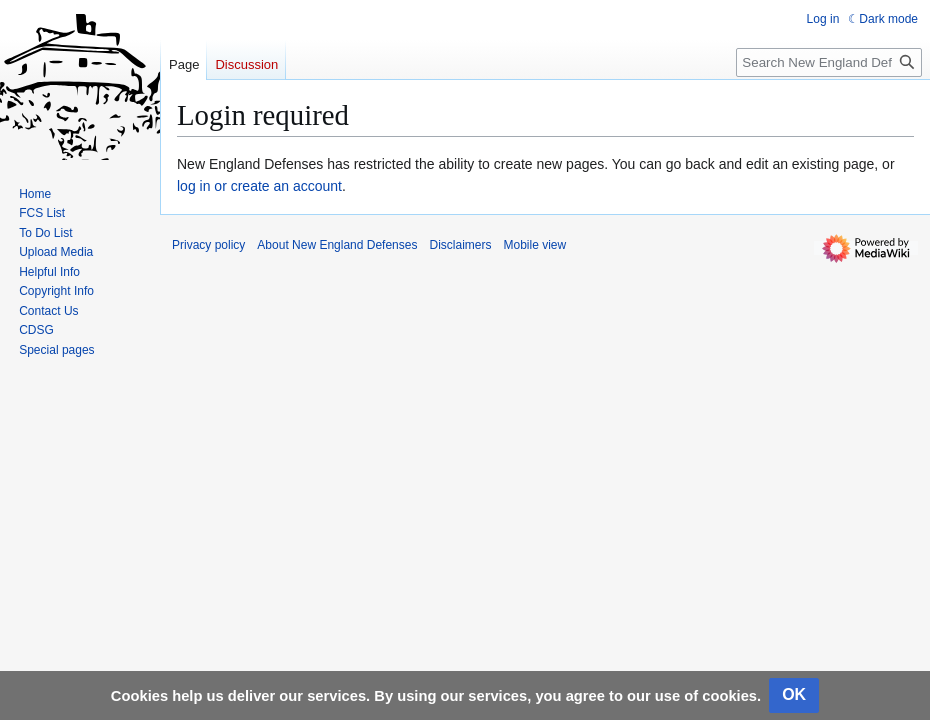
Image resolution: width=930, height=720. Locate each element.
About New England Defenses (337, 245)
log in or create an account (259, 186)
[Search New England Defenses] (829, 62)
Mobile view (534, 245)
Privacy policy (208, 245)
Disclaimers (460, 245)
